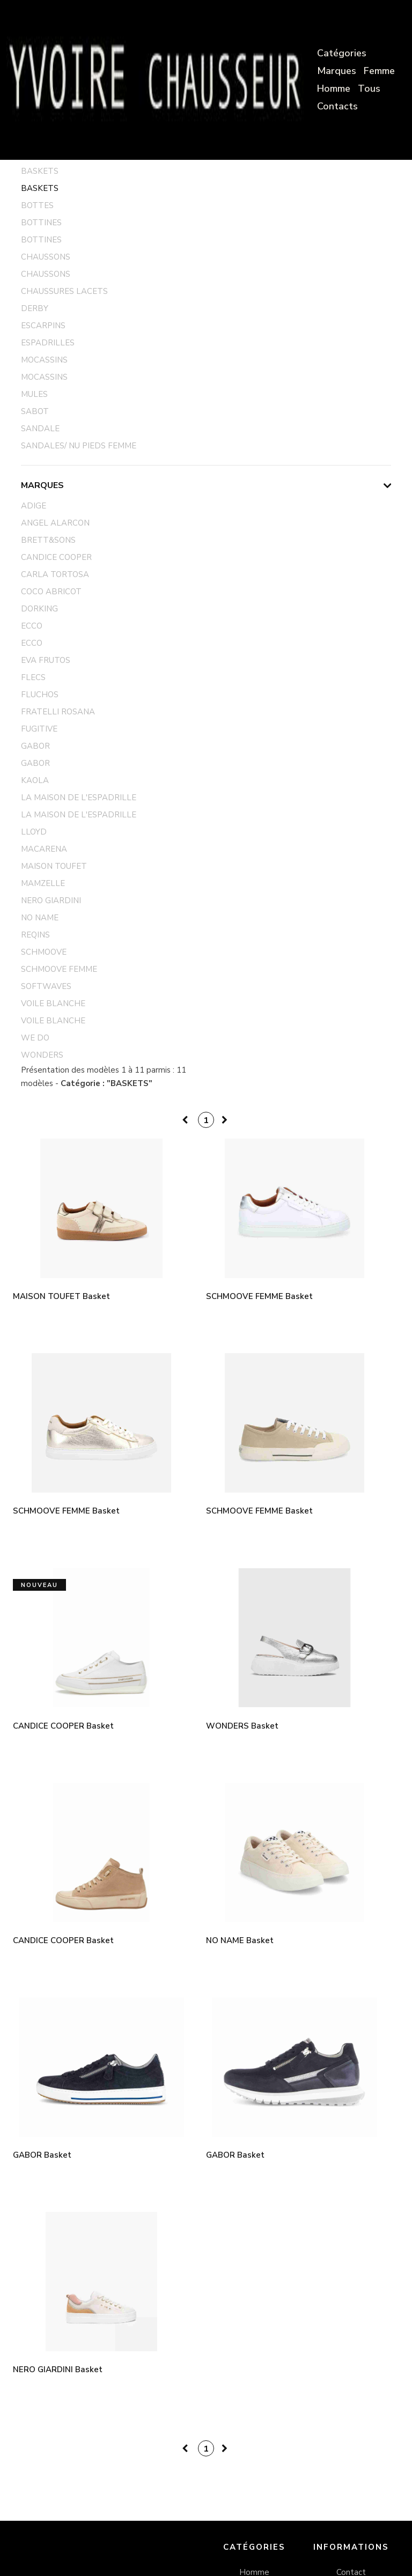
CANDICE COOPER (56, 557)
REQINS (35, 934)
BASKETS (39, 171)
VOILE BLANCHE (53, 1003)
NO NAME (39, 917)
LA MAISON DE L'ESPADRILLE (78, 797)
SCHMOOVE (44, 952)
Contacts (337, 106)
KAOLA (35, 780)
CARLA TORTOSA (55, 574)
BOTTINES (41, 222)
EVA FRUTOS (45, 660)
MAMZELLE (43, 883)
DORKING (39, 608)
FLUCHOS (39, 694)
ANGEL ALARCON (55, 523)
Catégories (341, 53)
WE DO (35, 1037)
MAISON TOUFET (54, 866)
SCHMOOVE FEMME (59, 969)
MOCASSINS (44, 360)
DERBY (34, 308)
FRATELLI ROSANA (58, 711)
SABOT (35, 411)
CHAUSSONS (45, 257)
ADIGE (33, 505)
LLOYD (34, 831)
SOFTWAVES (46, 986)
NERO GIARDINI (51, 900)
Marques (336, 70)
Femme (379, 70)
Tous (369, 88)
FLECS (33, 677)
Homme (333, 88)
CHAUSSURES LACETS (64, 291)
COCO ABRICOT (51, 591)
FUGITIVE (39, 729)
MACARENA (44, 849)
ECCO (31, 626)
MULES (34, 394)
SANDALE (40, 428)
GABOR (35, 746)
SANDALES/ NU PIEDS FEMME (78, 445)
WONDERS (42, 1055)
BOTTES (37, 205)
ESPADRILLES (48, 342)
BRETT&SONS (48, 540)
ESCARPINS (43, 325)
